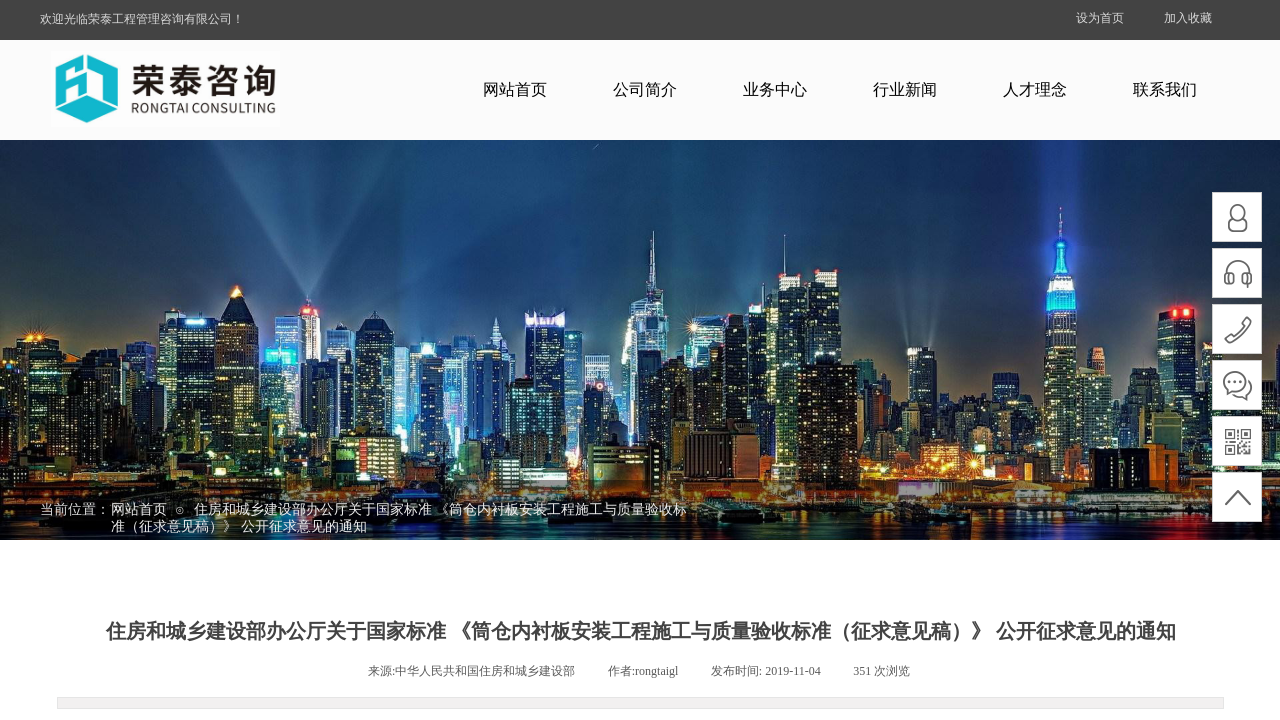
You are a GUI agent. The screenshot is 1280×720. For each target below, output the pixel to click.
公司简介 (645, 89)
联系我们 (1165, 89)
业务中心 (775, 89)
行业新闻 (905, 89)
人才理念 (1035, 89)
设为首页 (1100, 18)
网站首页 (515, 89)
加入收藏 (1188, 18)
